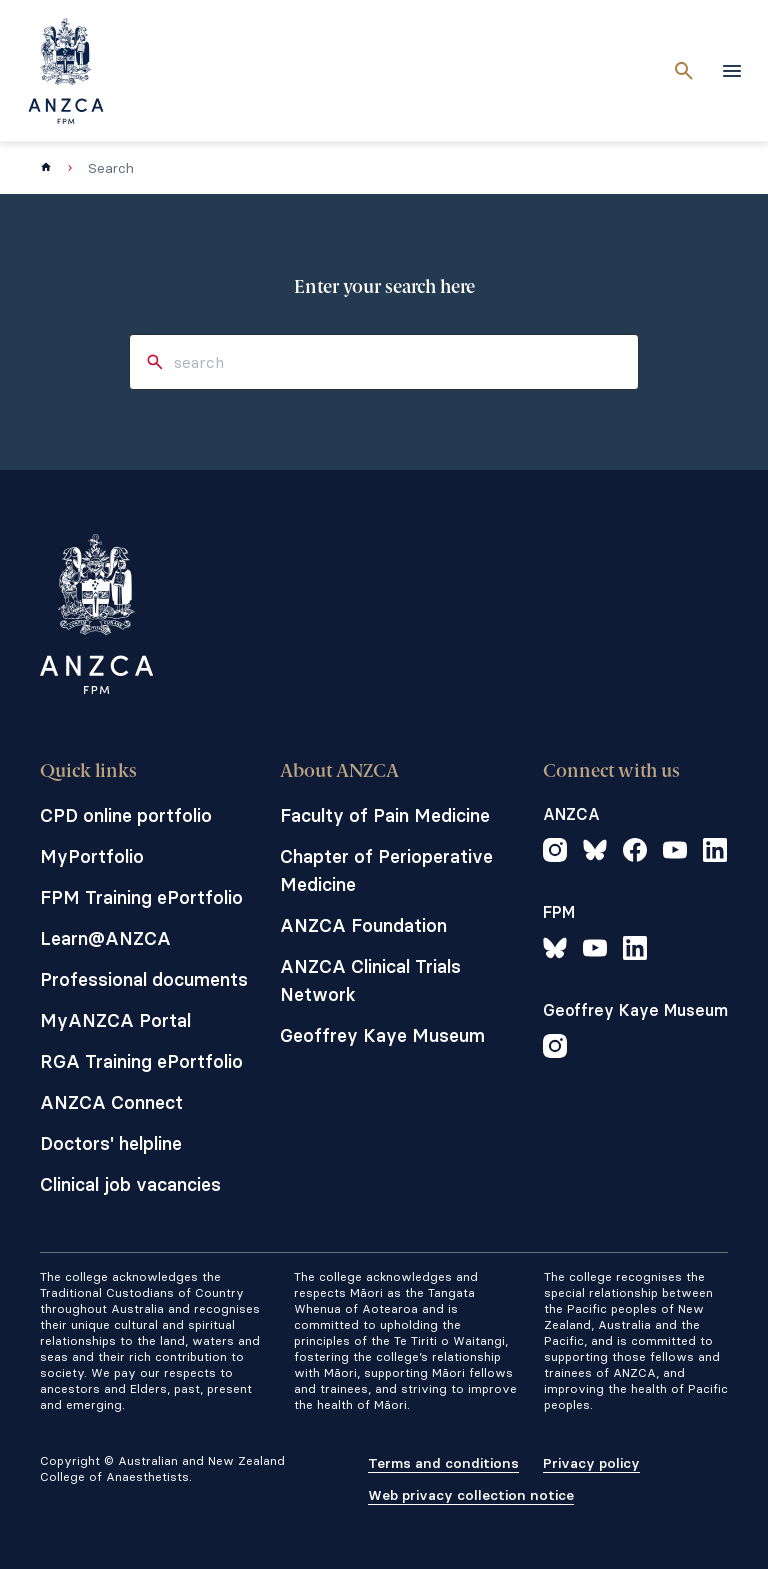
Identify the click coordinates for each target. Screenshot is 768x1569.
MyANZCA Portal (115, 1020)
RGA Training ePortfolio (141, 1061)
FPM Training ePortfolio (141, 897)
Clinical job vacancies (130, 1184)
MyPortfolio (92, 856)
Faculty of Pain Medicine (385, 815)
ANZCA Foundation (363, 925)
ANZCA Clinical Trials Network (370, 980)
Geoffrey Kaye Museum (382, 1035)
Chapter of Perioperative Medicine (386, 870)
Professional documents (144, 979)
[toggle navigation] (732, 71)
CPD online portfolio (126, 815)
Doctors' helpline (111, 1143)
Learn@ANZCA (105, 938)
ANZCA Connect (111, 1102)
